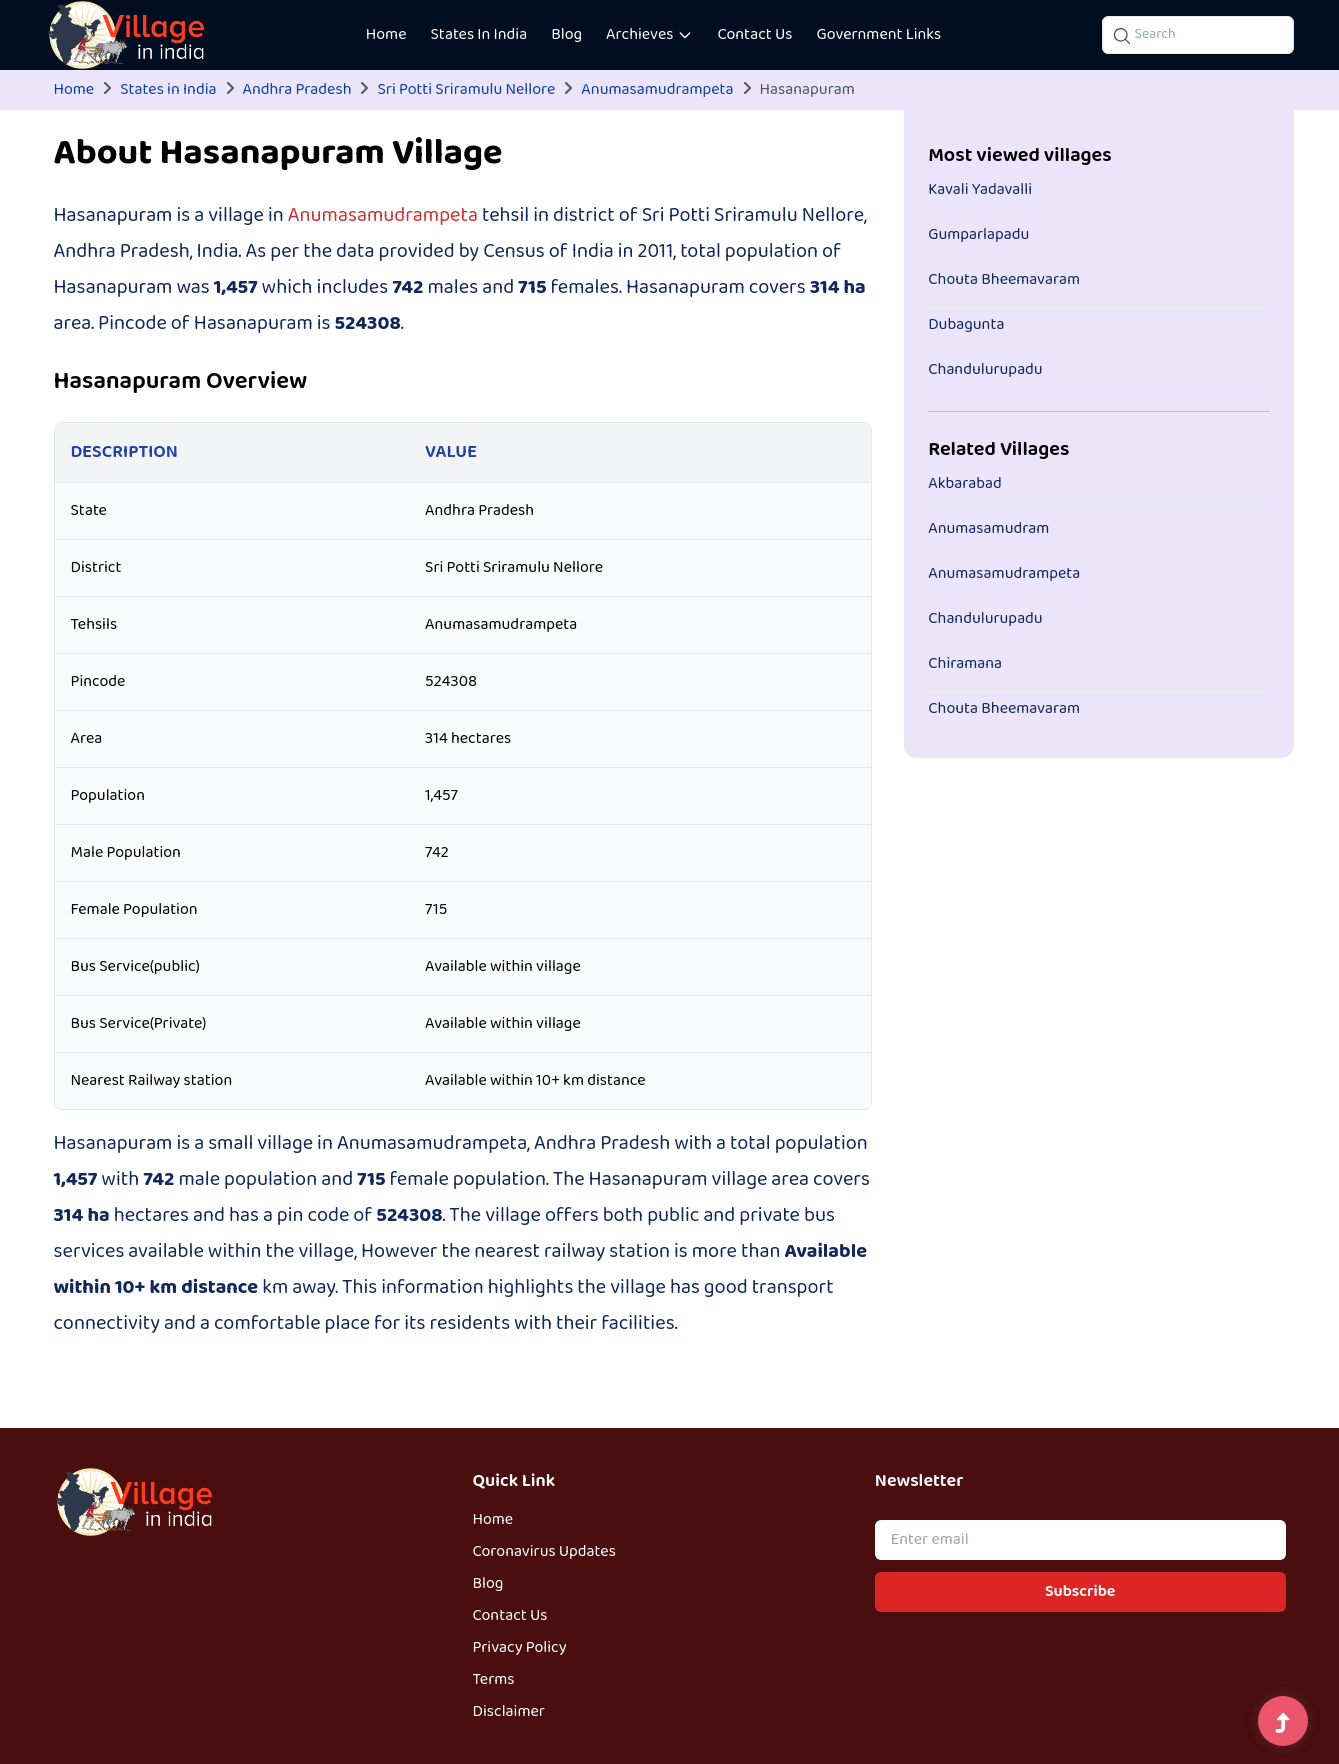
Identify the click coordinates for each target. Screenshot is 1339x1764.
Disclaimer (509, 1712)
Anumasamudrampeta (657, 90)
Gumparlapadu (978, 235)
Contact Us (754, 35)
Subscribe (1080, 1592)
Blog (566, 35)
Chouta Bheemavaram (1004, 280)
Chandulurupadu (985, 370)
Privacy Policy (520, 1648)
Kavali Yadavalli (980, 190)
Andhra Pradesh (297, 90)
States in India (168, 90)
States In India (479, 35)
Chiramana (965, 664)
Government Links (878, 35)
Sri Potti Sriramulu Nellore (466, 90)
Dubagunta (966, 325)
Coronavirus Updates (544, 1552)
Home (386, 35)
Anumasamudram (988, 529)
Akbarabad (965, 484)
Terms (494, 1680)
